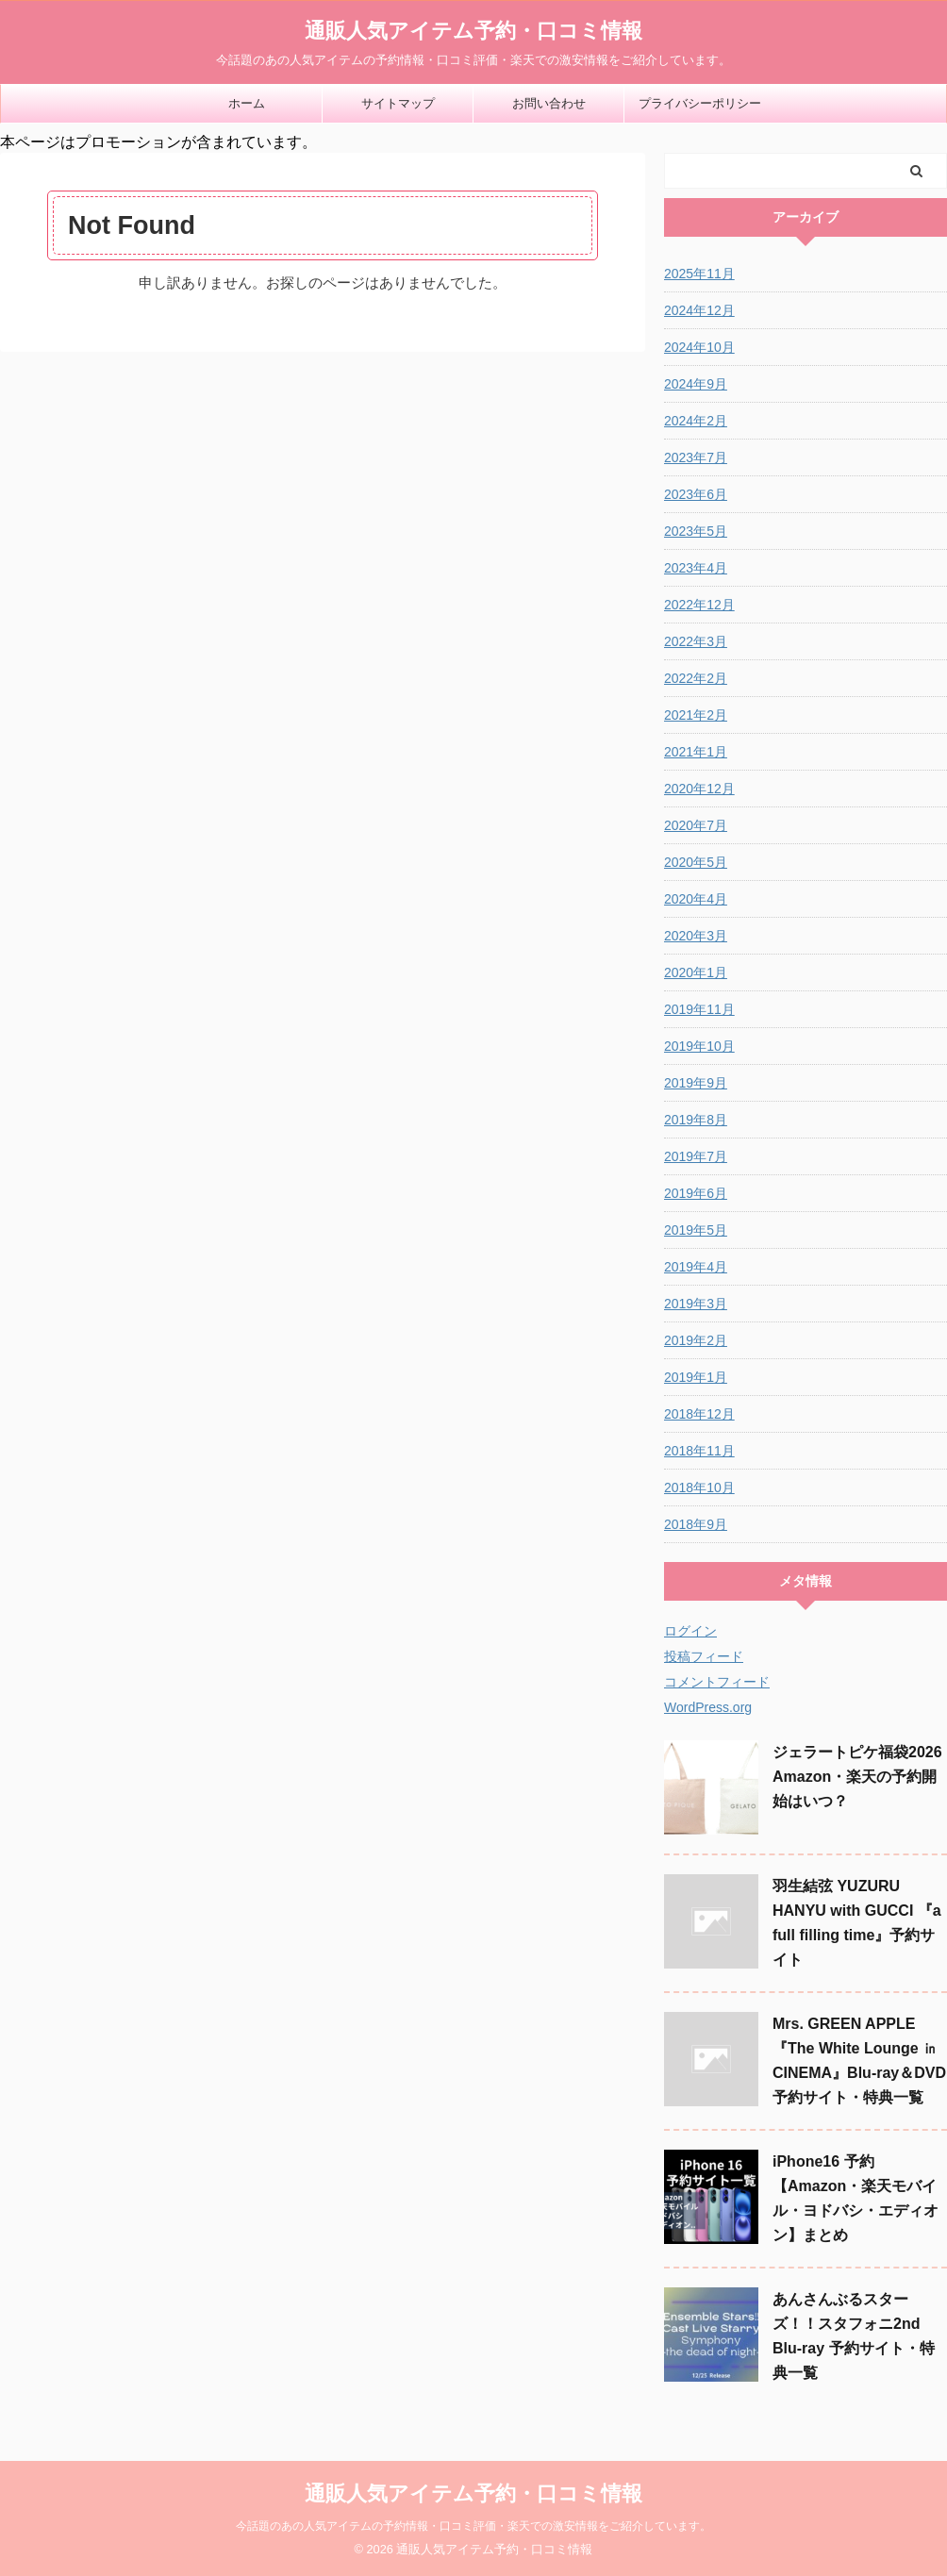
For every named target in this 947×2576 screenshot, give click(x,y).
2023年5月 (695, 531)
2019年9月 (695, 1082)
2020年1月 (695, 972)
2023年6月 (695, 494)
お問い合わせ (549, 103)
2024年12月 (699, 310)
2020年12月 (699, 788)
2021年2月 (695, 715)
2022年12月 (699, 604)
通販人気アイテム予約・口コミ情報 (473, 30)
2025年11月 (699, 273)
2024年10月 (699, 347)
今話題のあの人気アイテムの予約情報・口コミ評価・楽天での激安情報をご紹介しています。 (473, 2526)
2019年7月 (695, 1156)
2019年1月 (695, 1377)
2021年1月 (695, 751)
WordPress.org (708, 1707)
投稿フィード (703, 1656)
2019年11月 (699, 1009)
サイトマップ (398, 103)
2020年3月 (695, 935)
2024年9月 (695, 383)
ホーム (246, 103)
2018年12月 (699, 1413)
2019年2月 (695, 1340)
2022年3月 (695, 641)
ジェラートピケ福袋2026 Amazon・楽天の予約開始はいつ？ (857, 1776)
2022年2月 (695, 678)
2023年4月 (695, 567)
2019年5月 (695, 1230)
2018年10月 (699, 1487)
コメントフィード (717, 1681)
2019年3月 (695, 1303)
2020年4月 (695, 898)
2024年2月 (695, 420)
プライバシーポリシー (700, 103)
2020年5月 (695, 862)
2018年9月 (695, 1524)
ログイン (690, 1630)
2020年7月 (695, 825)
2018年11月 (699, 1450)
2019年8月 (695, 1119)
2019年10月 (699, 1046)
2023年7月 (695, 457)
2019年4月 (695, 1266)
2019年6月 (695, 1193)
